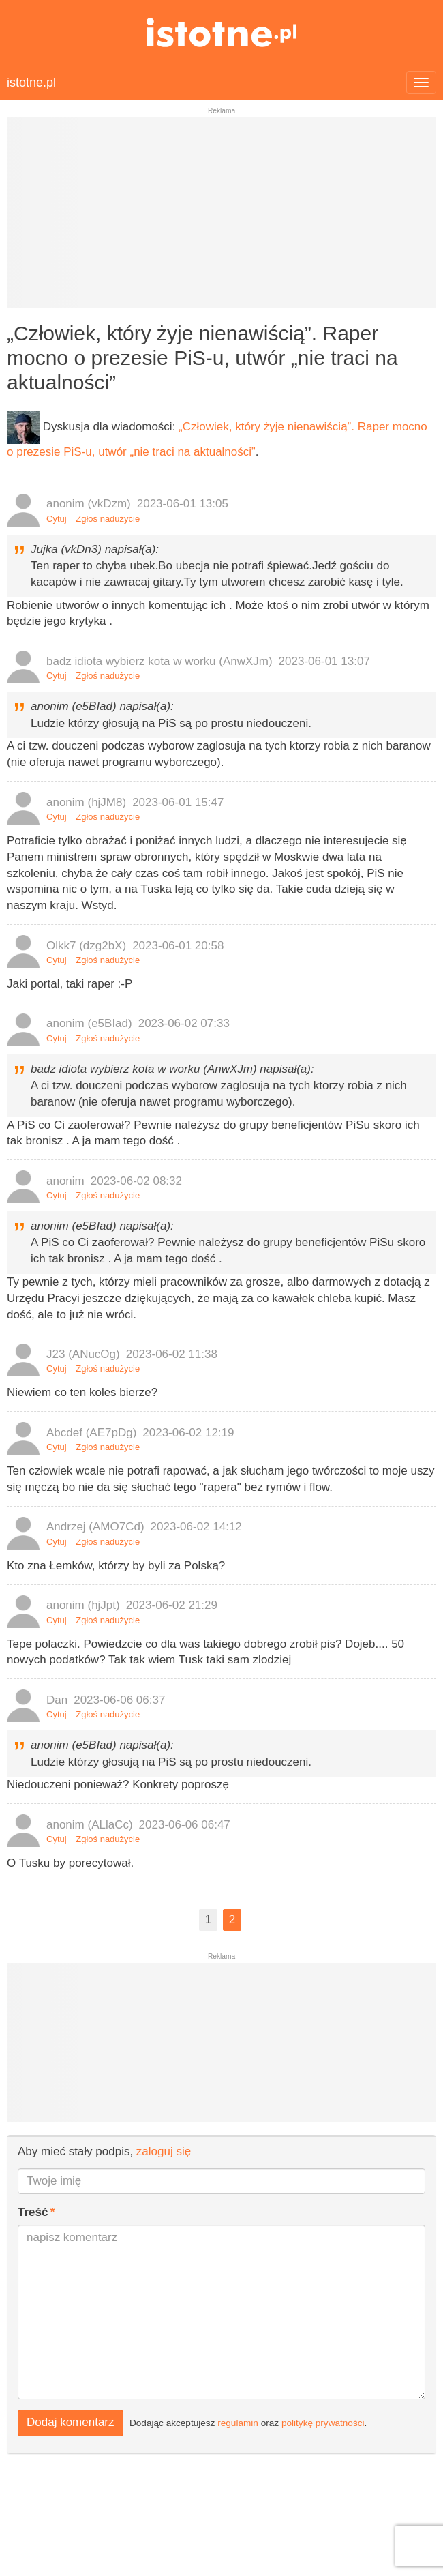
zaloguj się (163, 2151)
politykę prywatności (323, 2423)
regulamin (237, 2423)
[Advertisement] (221, 218)
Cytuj (56, 519)
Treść (33, 2212)
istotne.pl (222, 32)
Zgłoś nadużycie (108, 519)
